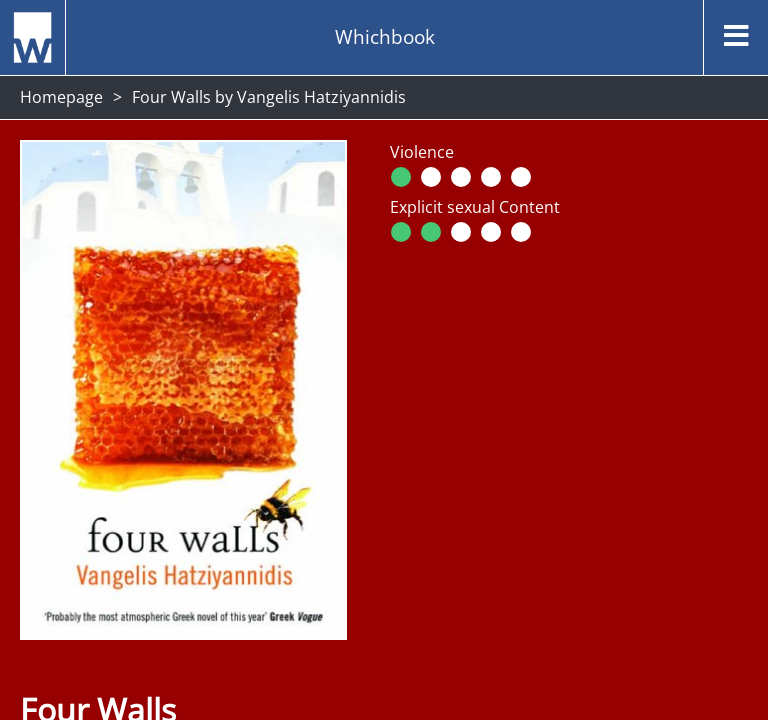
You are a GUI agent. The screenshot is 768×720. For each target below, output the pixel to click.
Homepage (61, 97)
